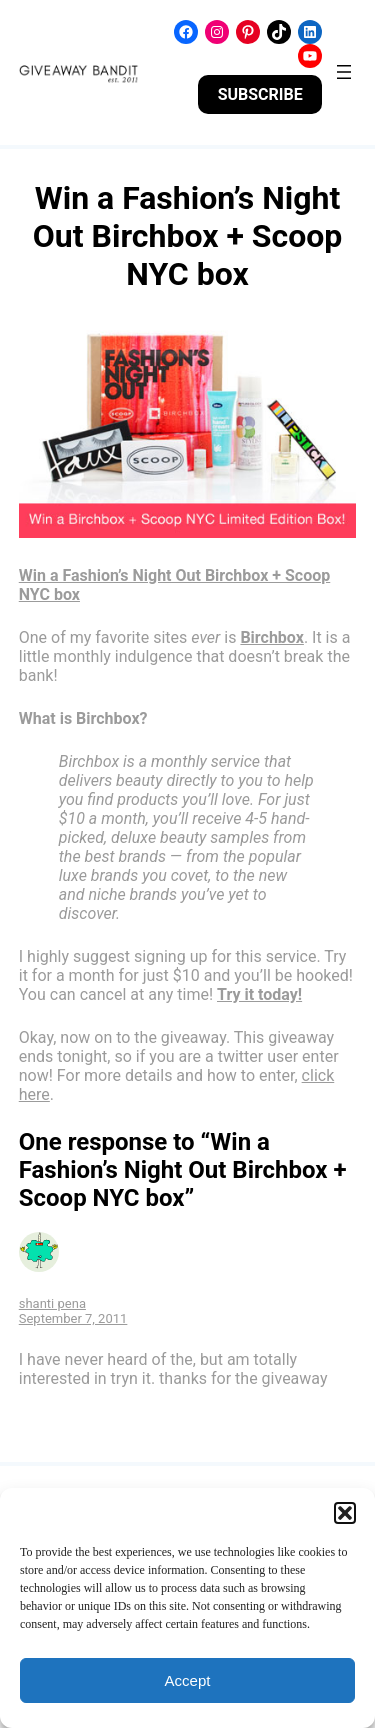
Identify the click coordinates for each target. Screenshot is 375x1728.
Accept (188, 1680)
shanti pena (52, 1303)
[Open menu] (344, 72)
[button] (345, 1513)
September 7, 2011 (73, 1318)
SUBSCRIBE (260, 94)
